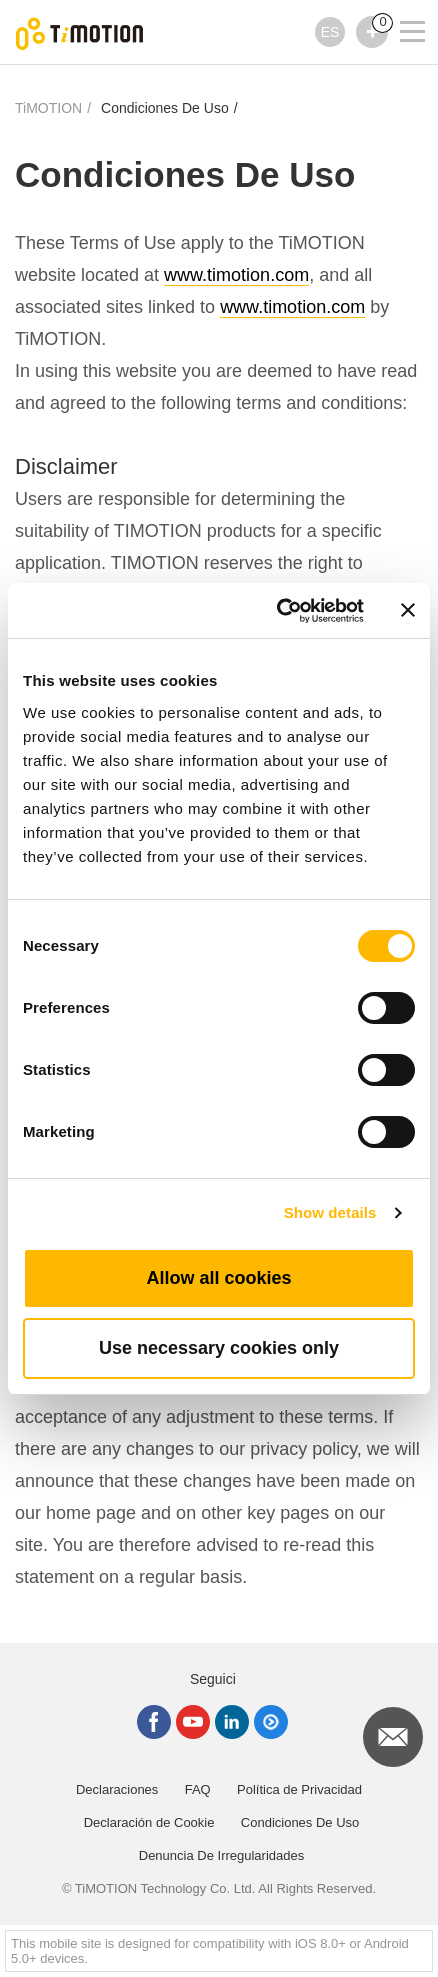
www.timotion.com (236, 275)
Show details (330, 1212)
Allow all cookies (218, 1278)
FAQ (198, 1789)
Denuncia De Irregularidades (221, 1855)
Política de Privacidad (299, 1789)
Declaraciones (117, 1789)
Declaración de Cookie (149, 1822)
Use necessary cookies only (219, 1348)
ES (330, 32)
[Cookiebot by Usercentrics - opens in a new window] (277, 611)
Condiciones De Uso (165, 108)
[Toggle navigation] (400, 5)
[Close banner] (408, 610)
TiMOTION (48, 108)
